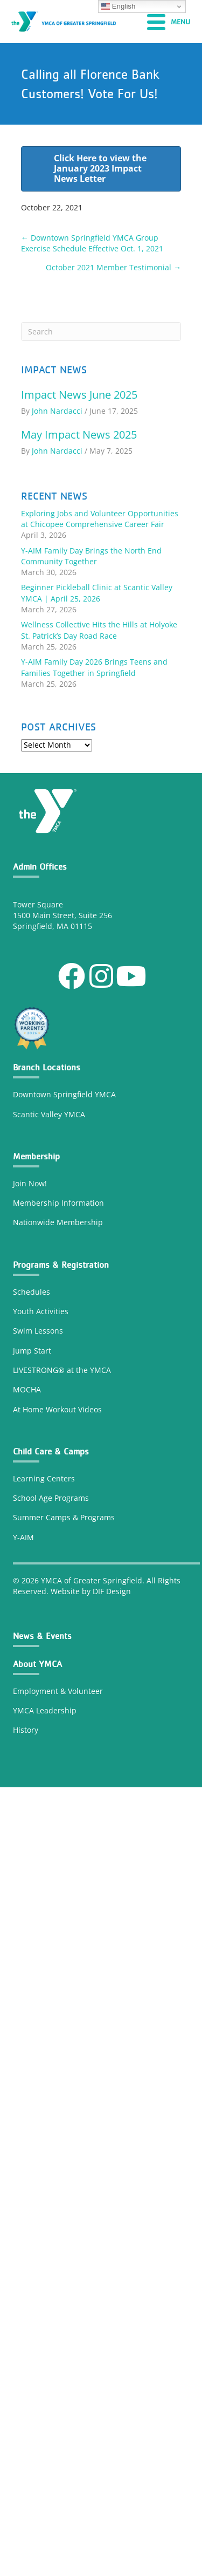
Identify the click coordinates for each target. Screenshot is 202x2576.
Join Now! (30, 1183)
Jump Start (32, 1350)
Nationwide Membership (58, 1222)
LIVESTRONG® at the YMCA (62, 1370)
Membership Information (58, 1203)
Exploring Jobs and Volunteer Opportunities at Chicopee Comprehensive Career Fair (99, 518)
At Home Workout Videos (57, 1409)
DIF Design (112, 1591)
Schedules (31, 1292)
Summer (29, 1517)
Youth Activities (40, 1311)
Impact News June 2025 (79, 394)
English (118, 6)
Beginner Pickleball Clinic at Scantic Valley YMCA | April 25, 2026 (96, 592)
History (26, 1730)
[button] (71, 975)
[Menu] (168, 21)
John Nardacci (57, 411)
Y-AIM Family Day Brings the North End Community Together (91, 555)
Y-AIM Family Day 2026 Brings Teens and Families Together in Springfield (94, 667)
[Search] (101, 331)
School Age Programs (51, 1498)
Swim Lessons (38, 1330)
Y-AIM (23, 1537)
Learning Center (42, 1478)
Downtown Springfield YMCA (64, 1094)
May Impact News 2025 (79, 434)
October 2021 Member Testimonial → (113, 267)
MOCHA (27, 1389)
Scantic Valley (37, 1114)
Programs (97, 1517)
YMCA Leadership (44, 1710)
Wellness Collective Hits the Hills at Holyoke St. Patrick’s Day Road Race (99, 629)
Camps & (63, 1517)
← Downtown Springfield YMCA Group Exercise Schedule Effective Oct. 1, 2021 (92, 243)
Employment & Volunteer (58, 1691)
